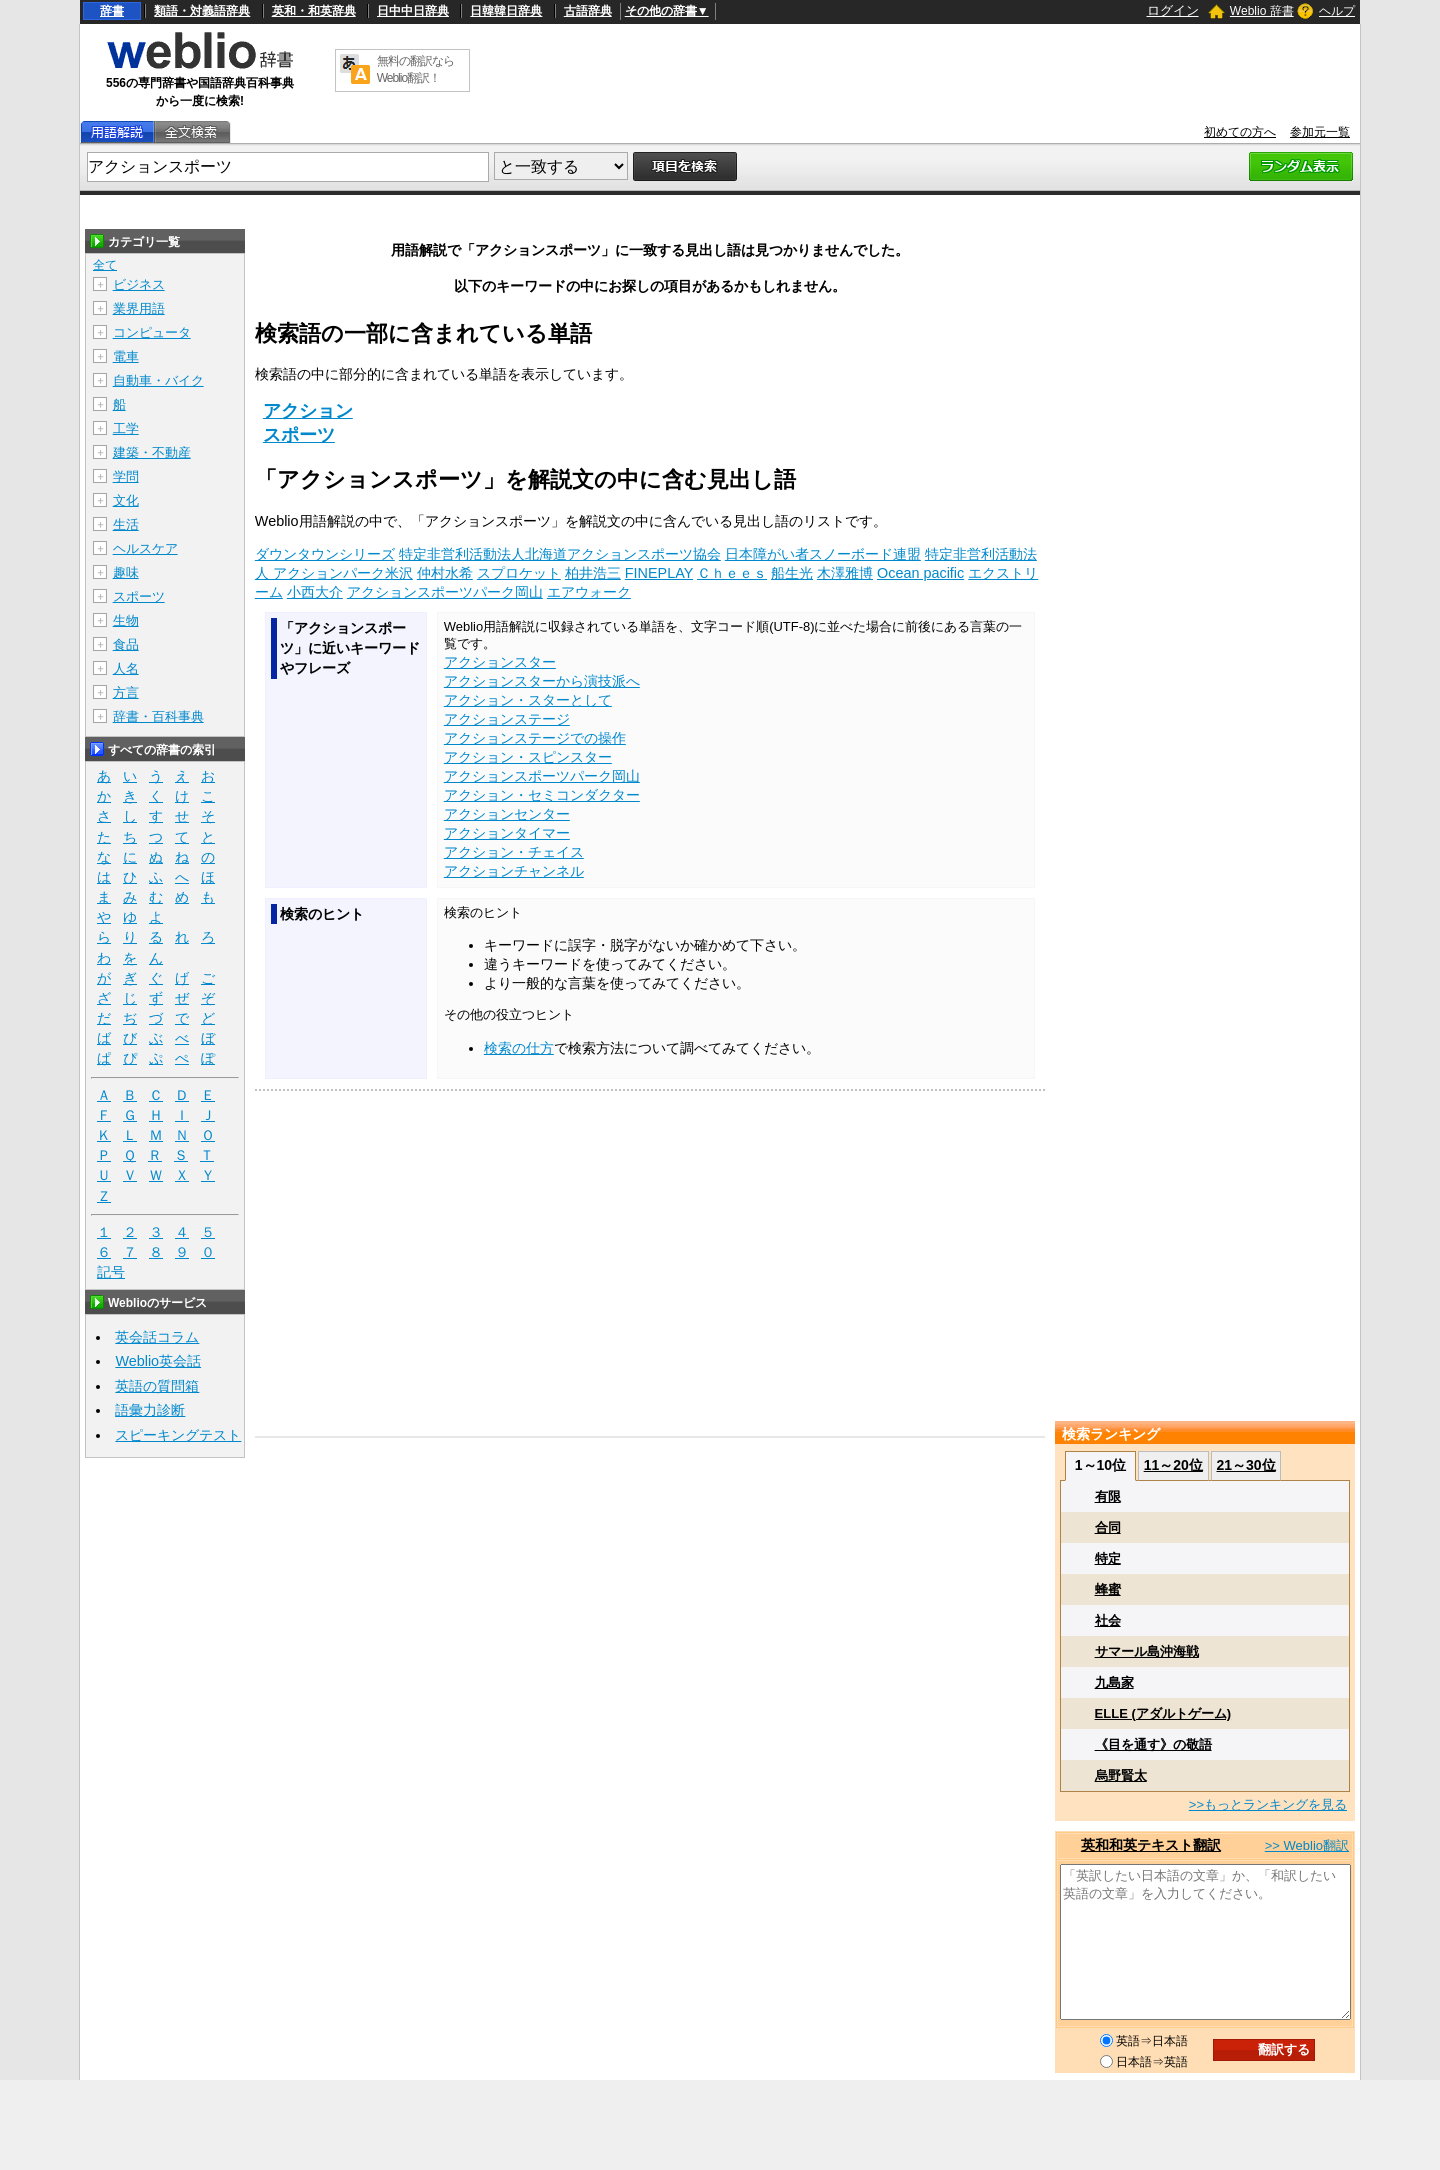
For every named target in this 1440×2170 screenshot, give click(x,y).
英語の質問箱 (157, 1386)
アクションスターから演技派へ (542, 681)
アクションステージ (507, 719)
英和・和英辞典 (314, 11)
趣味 (126, 572)
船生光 (792, 573)
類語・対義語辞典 (202, 11)
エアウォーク (589, 592)
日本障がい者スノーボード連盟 (823, 554)
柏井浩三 (593, 573)
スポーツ (299, 435)
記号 (111, 1272)
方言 (126, 692)
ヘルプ (1337, 11)
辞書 (112, 11)
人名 (126, 668)
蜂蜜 (1108, 1589)
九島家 (1114, 1682)
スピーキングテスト (178, 1435)
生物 (126, 620)
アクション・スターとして (528, 700)
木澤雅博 (845, 573)
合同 (1108, 1527)
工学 (126, 428)
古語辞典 (588, 11)
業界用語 (139, 308)
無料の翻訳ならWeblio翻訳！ (415, 69)
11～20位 (1173, 1465)
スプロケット (519, 573)
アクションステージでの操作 (535, 738)
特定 (1108, 1558)
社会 (1108, 1620)
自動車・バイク (158, 380)
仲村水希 (445, 573)
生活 (126, 524)
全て (105, 265)
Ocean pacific (920, 573)
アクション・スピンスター (528, 757)
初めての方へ (1240, 132)
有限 (1108, 1496)
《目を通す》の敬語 (1153, 1744)
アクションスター (500, 662)
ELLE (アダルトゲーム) (1163, 1713)
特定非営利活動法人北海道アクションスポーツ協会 (560, 554)
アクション (308, 411)
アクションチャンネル (514, 871)
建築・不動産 (152, 452)
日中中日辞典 (413, 11)
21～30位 (1245, 1465)
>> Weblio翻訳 (1307, 1845)
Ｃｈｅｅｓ (732, 573)
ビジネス (139, 284)
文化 (126, 500)
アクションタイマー (507, 833)
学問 (126, 476)
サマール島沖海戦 (1147, 1651)
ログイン (1173, 10)
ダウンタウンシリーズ (325, 554)
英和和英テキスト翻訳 (1151, 1845)
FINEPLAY (659, 573)
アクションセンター (507, 814)
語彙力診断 (150, 1410)
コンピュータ (152, 332)
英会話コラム (157, 1337)
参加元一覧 (1320, 132)
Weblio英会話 (158, 1361)
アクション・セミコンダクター (542, 795)
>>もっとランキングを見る (1268, 1804)
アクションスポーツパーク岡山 (445, 592)
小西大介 (315, 592)
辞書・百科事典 (158, 716)
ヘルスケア (145, 548)
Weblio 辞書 (1262, 11)
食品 (126, 644)
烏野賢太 (1121, 1775)
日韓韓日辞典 (506, 11)
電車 (126, 356)
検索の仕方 (519, 1048)
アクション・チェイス (514, 852)
